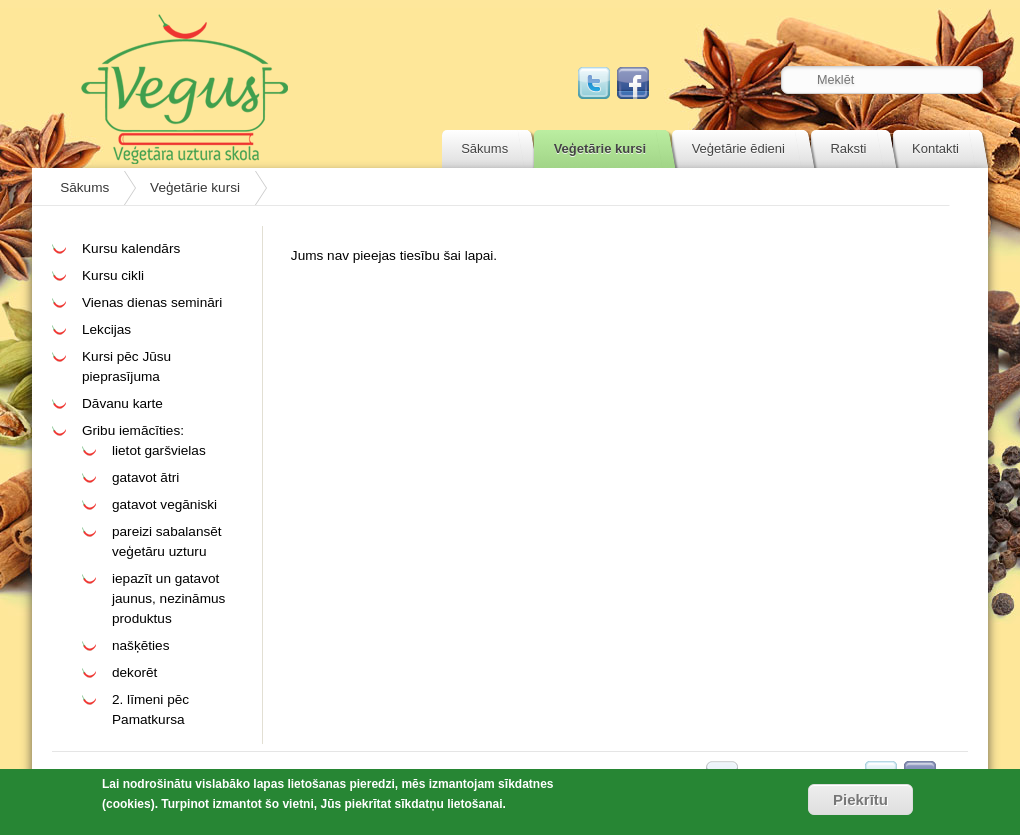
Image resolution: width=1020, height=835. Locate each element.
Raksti (848, 148)
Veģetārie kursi (600, 148)
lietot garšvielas (159, 450)
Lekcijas (106, 329)
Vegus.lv (184, 89)
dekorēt (134, 672)
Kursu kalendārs (131, 248)
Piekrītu (860, 799)
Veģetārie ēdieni (738, 148)
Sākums (484, 148)
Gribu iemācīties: (133, 430)
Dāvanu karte (122, 403)
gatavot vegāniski (164, 504)
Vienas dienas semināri (152, 302)
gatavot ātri (145, 477)
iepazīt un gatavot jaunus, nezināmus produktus (168, 598)
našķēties (140, 645)
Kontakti (935, 148)
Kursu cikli (113, 275)
